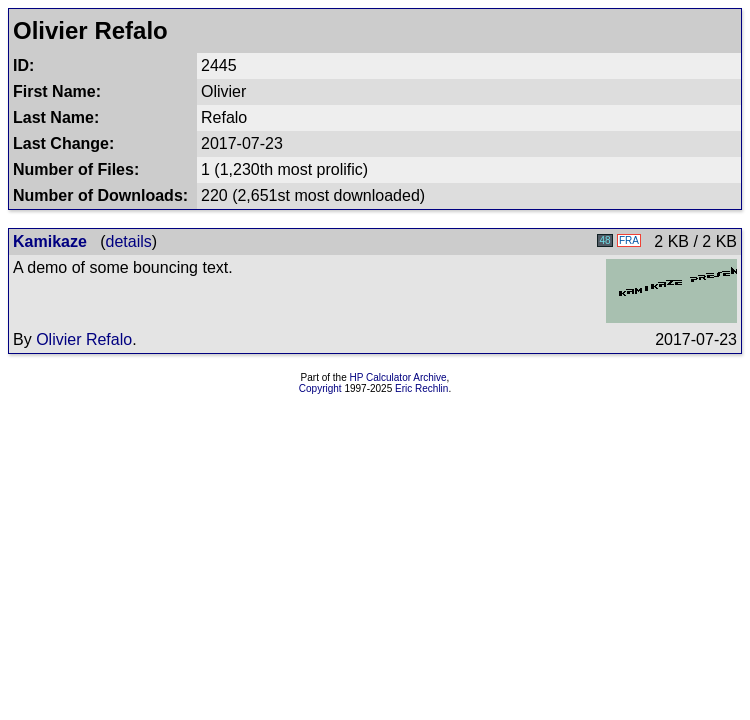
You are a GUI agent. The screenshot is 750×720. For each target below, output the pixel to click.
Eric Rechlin (421, 388)
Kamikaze (50, 241)
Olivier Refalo (84, 339)
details (129, 241)
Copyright (320, 388)
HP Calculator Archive (398, 377)
